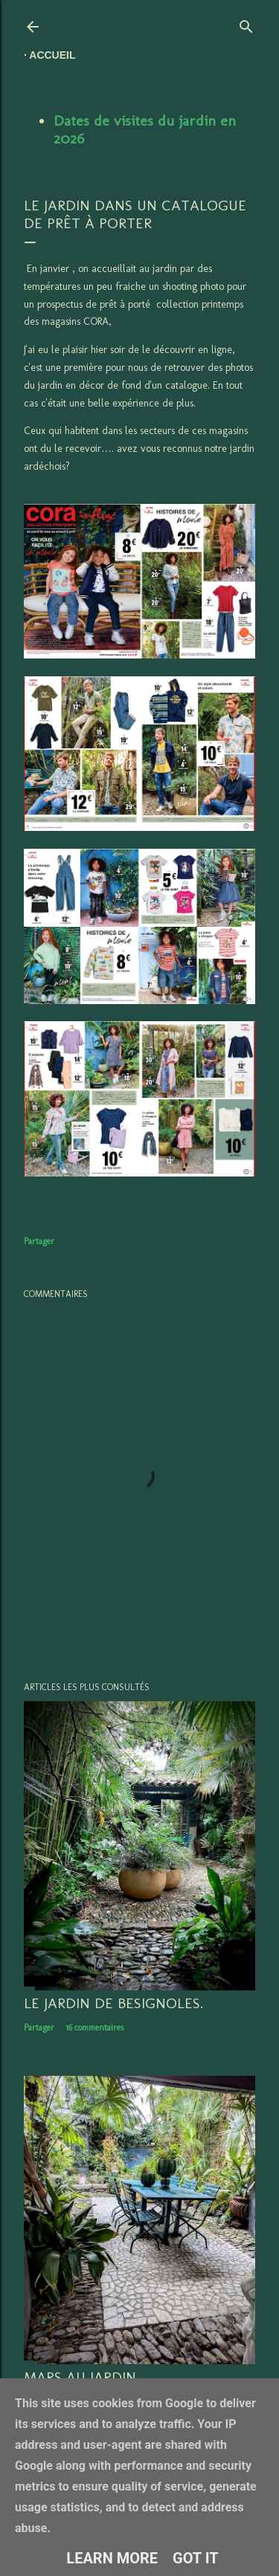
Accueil (52, 55)
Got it (196, 2558)
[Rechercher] (246, 23)
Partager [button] (39, 1241)
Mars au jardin (80, 2377)
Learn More (112, 2558)
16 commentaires (94, 2027)
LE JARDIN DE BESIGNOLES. (113, 2003)
